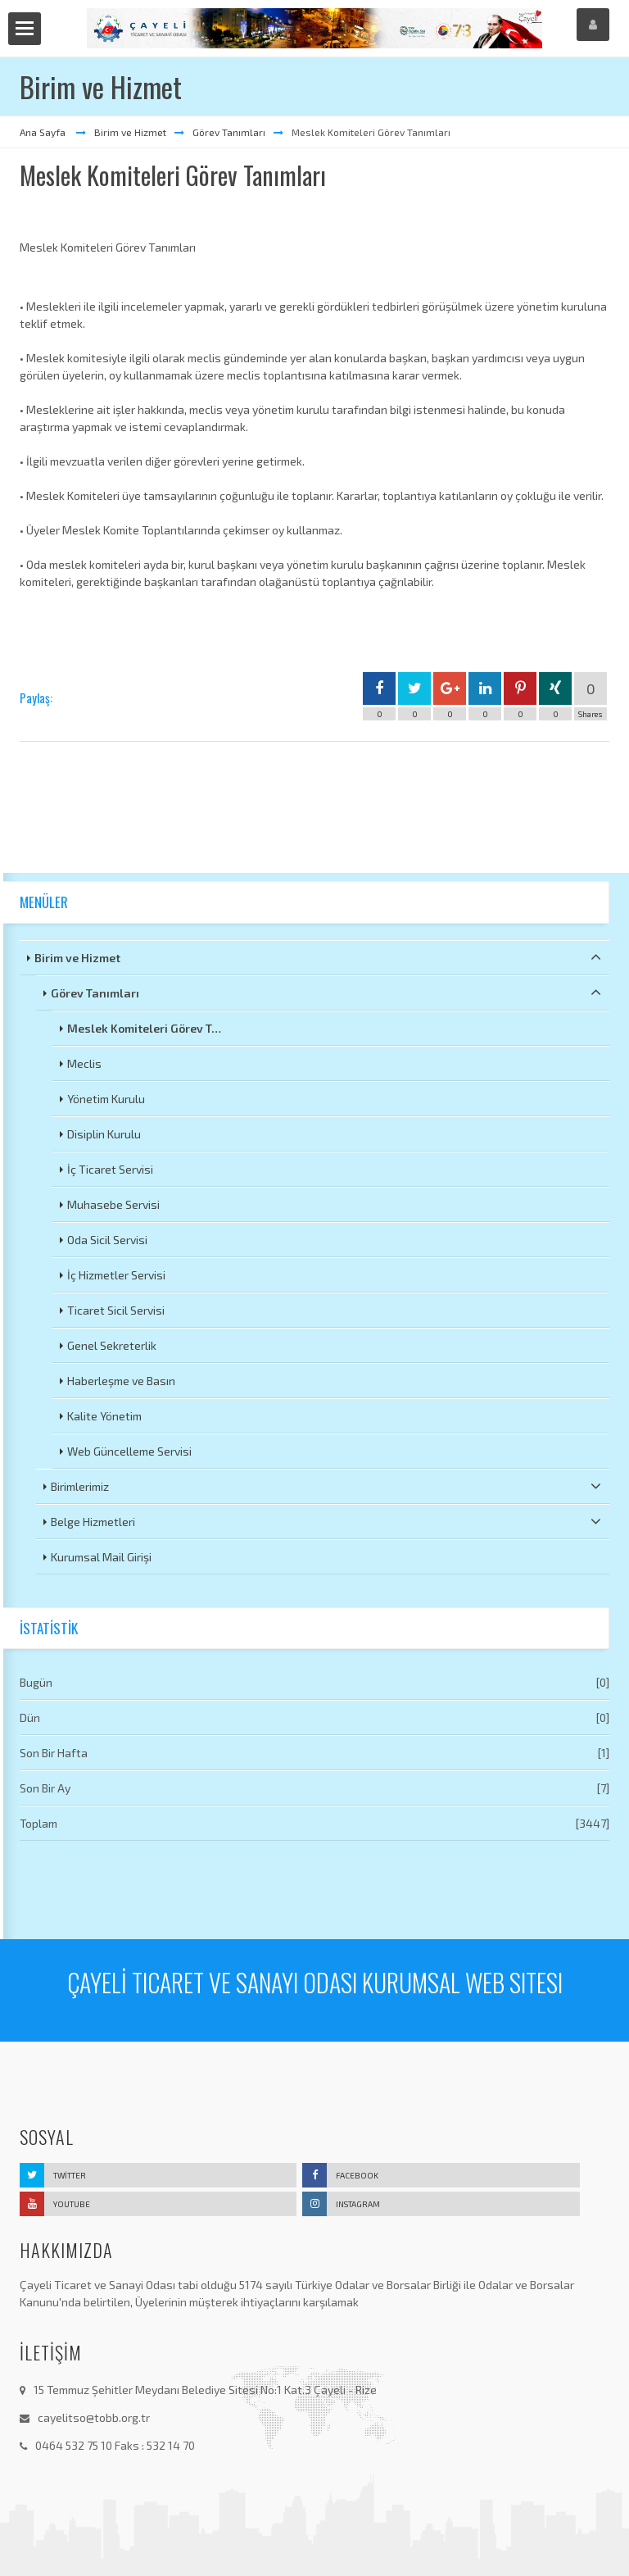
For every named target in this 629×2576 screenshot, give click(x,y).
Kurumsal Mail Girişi (101, 1557)
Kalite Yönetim (104, 1416)
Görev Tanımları (228, 132)
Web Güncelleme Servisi (129, 1451)
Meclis (84, 1063)
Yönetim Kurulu (106, 1099)
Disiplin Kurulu (104, 1134)
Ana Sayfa (44, 132)
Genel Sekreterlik (111, 1345)
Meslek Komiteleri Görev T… (144, 1028)
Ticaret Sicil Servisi (116, 1310)
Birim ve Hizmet (130, 132)
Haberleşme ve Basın (121, 1381)
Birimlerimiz (326, 1486)
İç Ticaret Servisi (110, 1169)
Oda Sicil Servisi (107, 1240)
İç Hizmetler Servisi (116, 1275)
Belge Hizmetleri (326, 1521)
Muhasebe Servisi (113, 1204)
